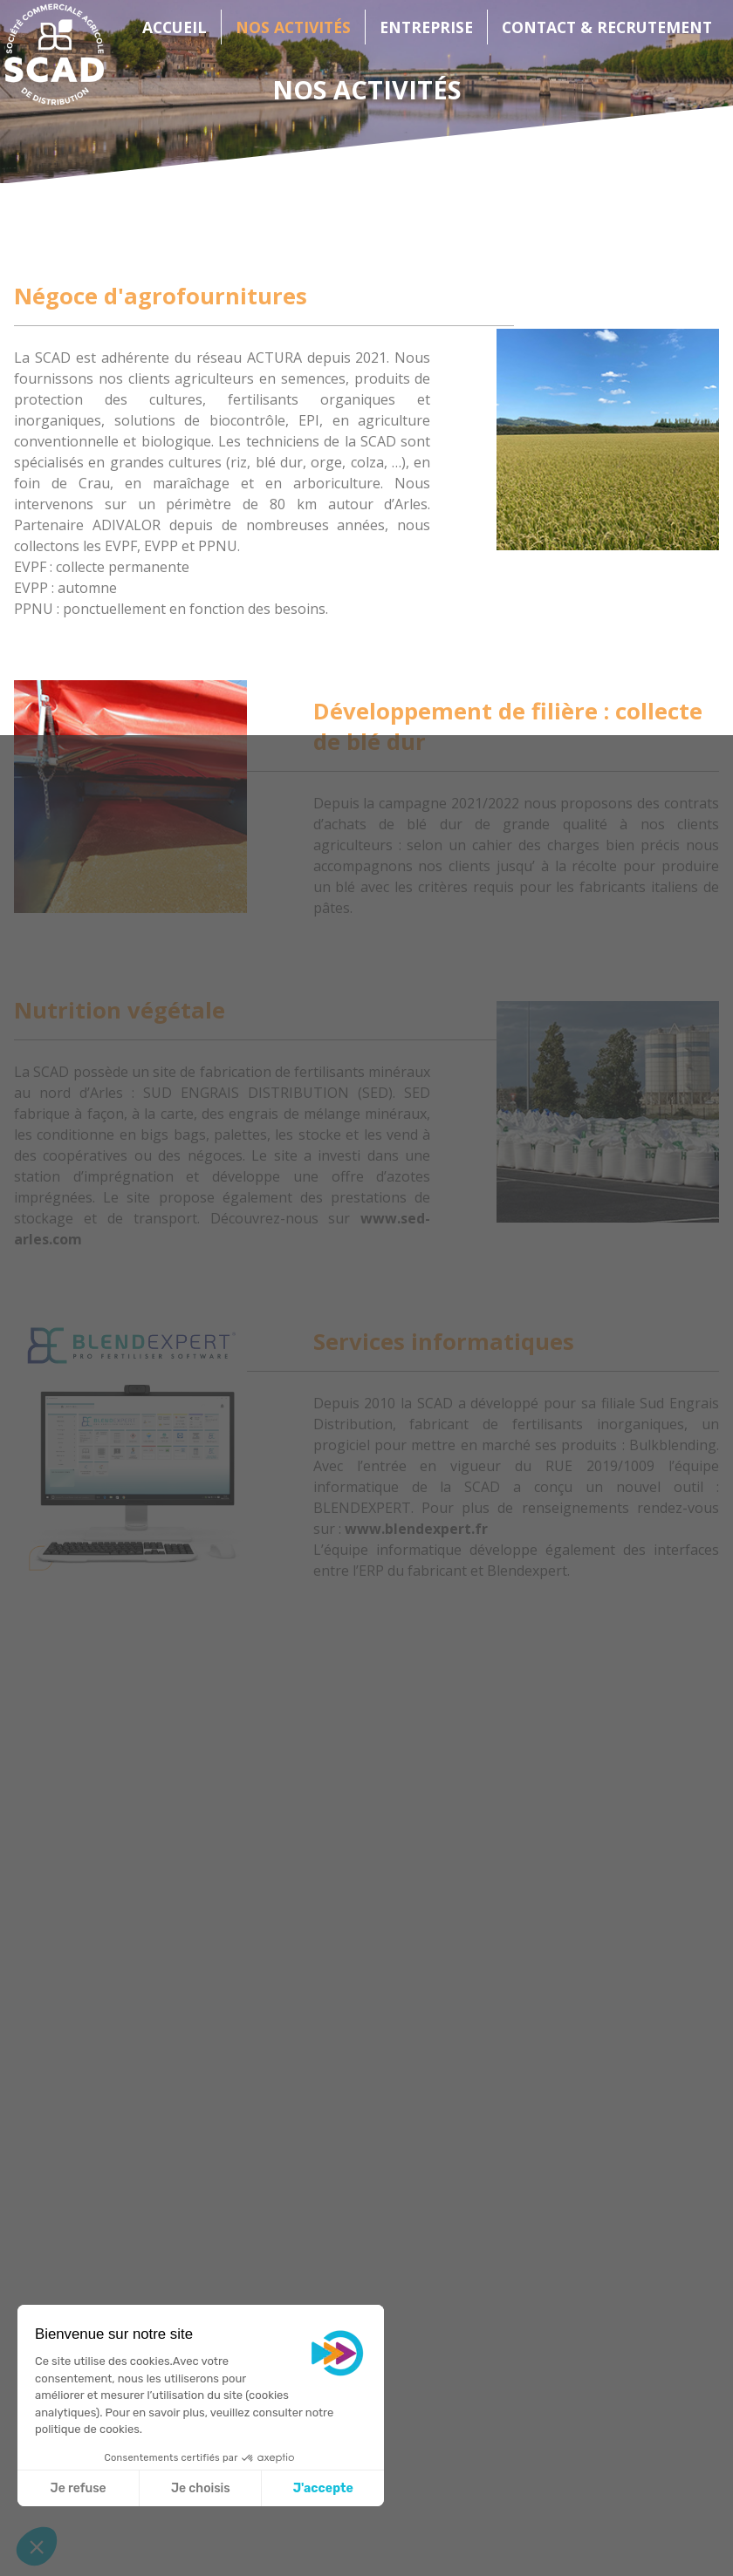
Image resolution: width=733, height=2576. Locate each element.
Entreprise (426, 27)
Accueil (174, 27)
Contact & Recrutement (607, 27)
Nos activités (293, 27)
